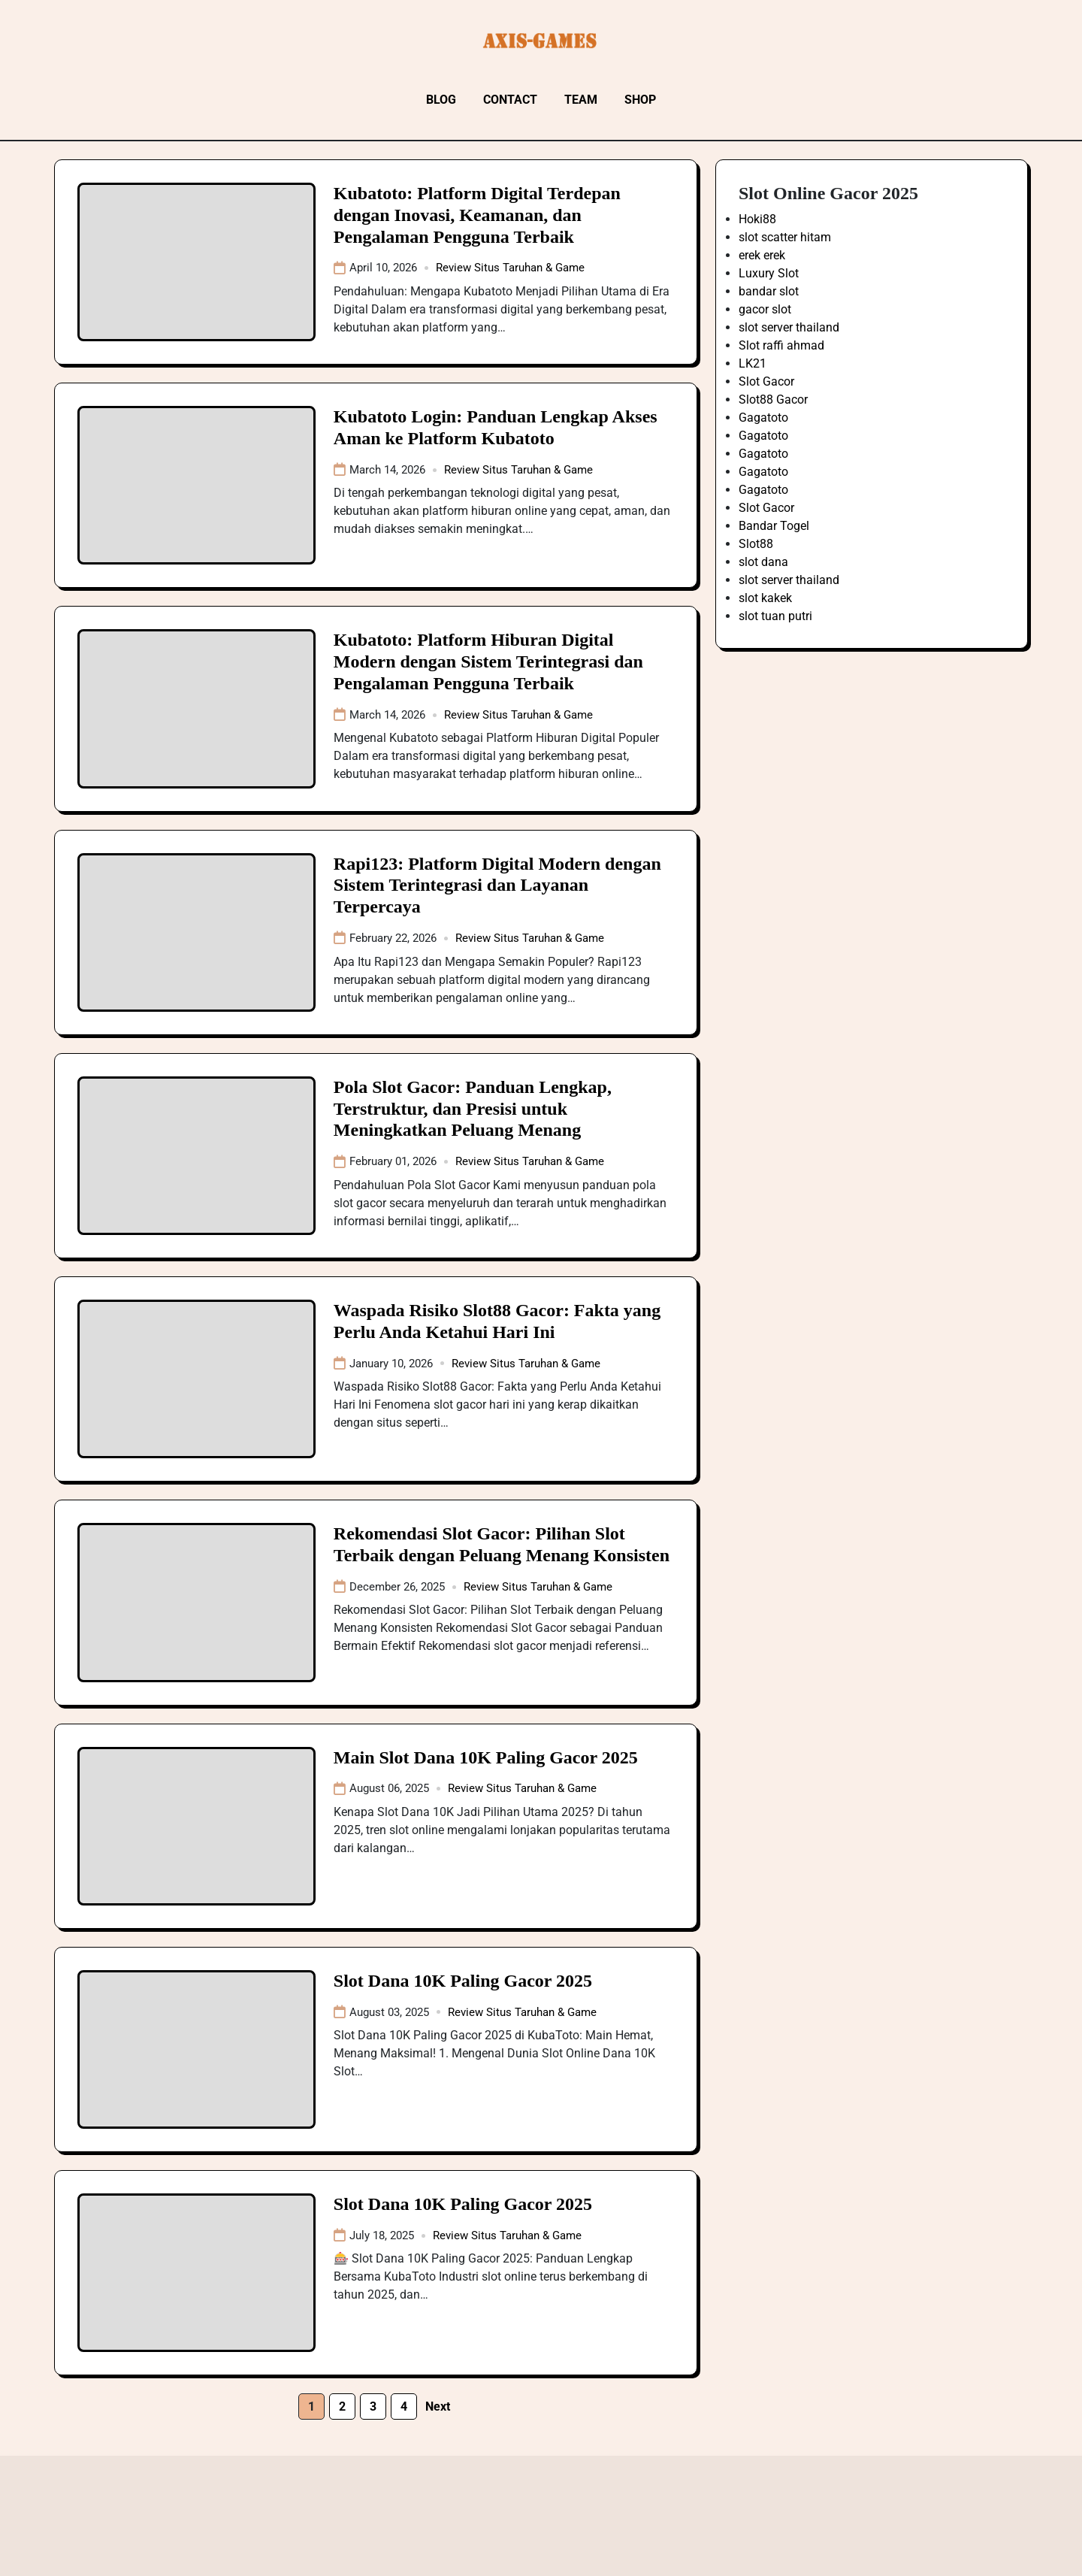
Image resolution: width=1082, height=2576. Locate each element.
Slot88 (756, 544)
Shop (640, 99)
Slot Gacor (766, 381)
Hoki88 (757, 219)
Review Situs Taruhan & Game (510, 267)
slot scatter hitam (785, 237)
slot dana (763, 562)
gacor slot (765, 309)
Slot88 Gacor (773, 399)
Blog (441, 99)
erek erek (762, 255)
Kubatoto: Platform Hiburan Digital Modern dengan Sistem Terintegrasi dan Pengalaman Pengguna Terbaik (488, 661)
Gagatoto (763, 417)
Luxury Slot (769, 273)
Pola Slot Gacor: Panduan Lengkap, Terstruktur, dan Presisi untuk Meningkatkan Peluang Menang (473, 1108)
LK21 (752, 363)
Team (580, 99)
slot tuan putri (775, 616)
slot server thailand (789, 327)
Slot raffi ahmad (781, 345)
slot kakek (765, 598)
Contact (510, 99)
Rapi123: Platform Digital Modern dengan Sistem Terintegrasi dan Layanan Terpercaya (497, 885)
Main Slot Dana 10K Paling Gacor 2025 (486, 1757)
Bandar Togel (774, 526)
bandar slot (769, 291)
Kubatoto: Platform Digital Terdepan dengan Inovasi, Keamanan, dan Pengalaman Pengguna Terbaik (477, 215)
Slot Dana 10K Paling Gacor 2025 (463, 1980)
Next (437, 2406)
